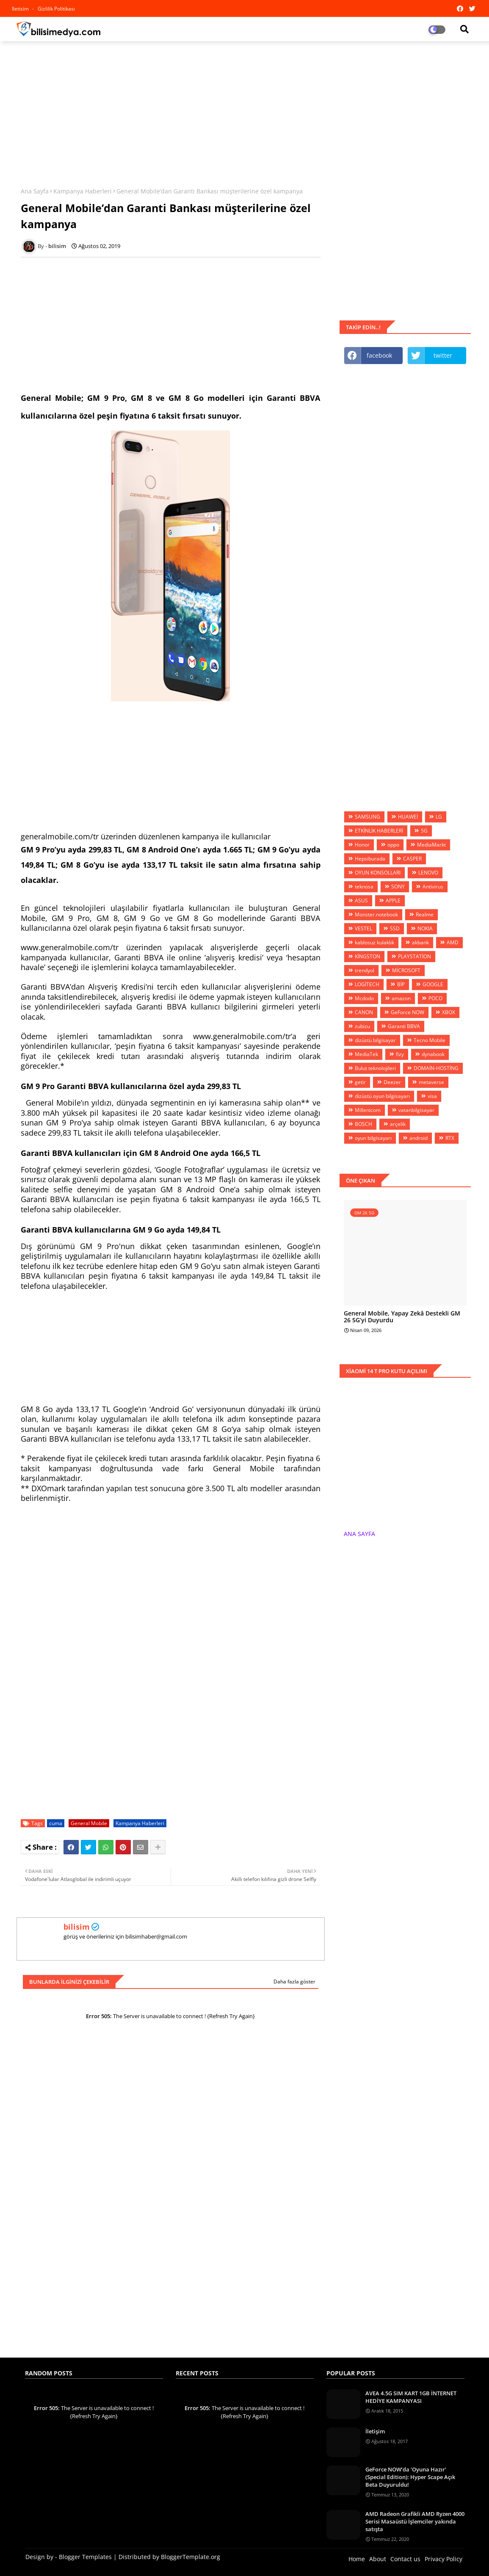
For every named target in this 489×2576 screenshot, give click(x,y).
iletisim (21, 8)
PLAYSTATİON (414, 956)
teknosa (364, 886)
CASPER (412, 858)
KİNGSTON (367, 956)
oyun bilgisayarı (373, 1138)
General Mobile (89, 1823)
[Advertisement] (245, 109)
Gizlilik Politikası (56, 8)
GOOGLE (433, 984)
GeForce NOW (407, 1012)
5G (424, 830)
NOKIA (425, 928)
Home (356, 2559)
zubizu (362, 1026)
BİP (401, 984)
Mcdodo (364, 998)
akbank (420, 942)
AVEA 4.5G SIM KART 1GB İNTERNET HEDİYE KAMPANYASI (410, 2397)
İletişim (375, 2431)
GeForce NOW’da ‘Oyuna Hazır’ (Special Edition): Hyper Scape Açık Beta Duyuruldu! (410, 2477)
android (418, 1138)
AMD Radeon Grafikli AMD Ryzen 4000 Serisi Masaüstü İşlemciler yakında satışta (414, 2521)
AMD (453, 942)
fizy (400, 1054)
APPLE (393, 900)
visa (432, 1096)
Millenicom (368, 1110)
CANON (364, 1012)
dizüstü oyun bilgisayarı (382, 1096)
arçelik (398, 1124)
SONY (398, 886)
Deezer (392, 1082)
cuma (55, 1823)
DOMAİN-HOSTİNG (436, 1068)
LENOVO (428, 872)
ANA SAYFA (359, 1534)
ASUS (361, 900)
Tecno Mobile (429, 1040)
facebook (379, 355)
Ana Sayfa (35, 191)
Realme (425, 914)
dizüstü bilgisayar (375, 1040)
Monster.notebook (376, 914)
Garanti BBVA (404, 1026)
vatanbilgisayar (416, 1110)
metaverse (431, 1082)
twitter (443, 355)
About (377, 2559)
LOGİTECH (367, 984)
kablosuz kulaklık (374, 942)
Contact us (405, 2559)
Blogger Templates (85, 2557)
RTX (449, 1138)
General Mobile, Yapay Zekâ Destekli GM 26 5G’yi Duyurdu (402, 1317)
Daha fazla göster (294, 1981)
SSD (395, 928)
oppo (393, 844)
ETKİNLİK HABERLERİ (379, 830)
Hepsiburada (370, 858)
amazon (401, 998)
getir (360, 1082)
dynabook (433, 1054)
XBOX (448, 1012)
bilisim (77, 1927)
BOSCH (363, 1124)
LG (439, 816)
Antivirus (433, 886)
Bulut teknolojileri (375, 1068)
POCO (435, 998)
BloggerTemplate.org (190, 2557)
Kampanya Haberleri (82, 191)
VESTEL (363, 928)
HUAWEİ (408, 816)
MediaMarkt (431, 844)
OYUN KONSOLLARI (378, 872)
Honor (362, 844)
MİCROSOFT (406, 970)
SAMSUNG (367, 816)
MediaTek (366, 1054)
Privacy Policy (443, 2559)
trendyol (364, 970)
